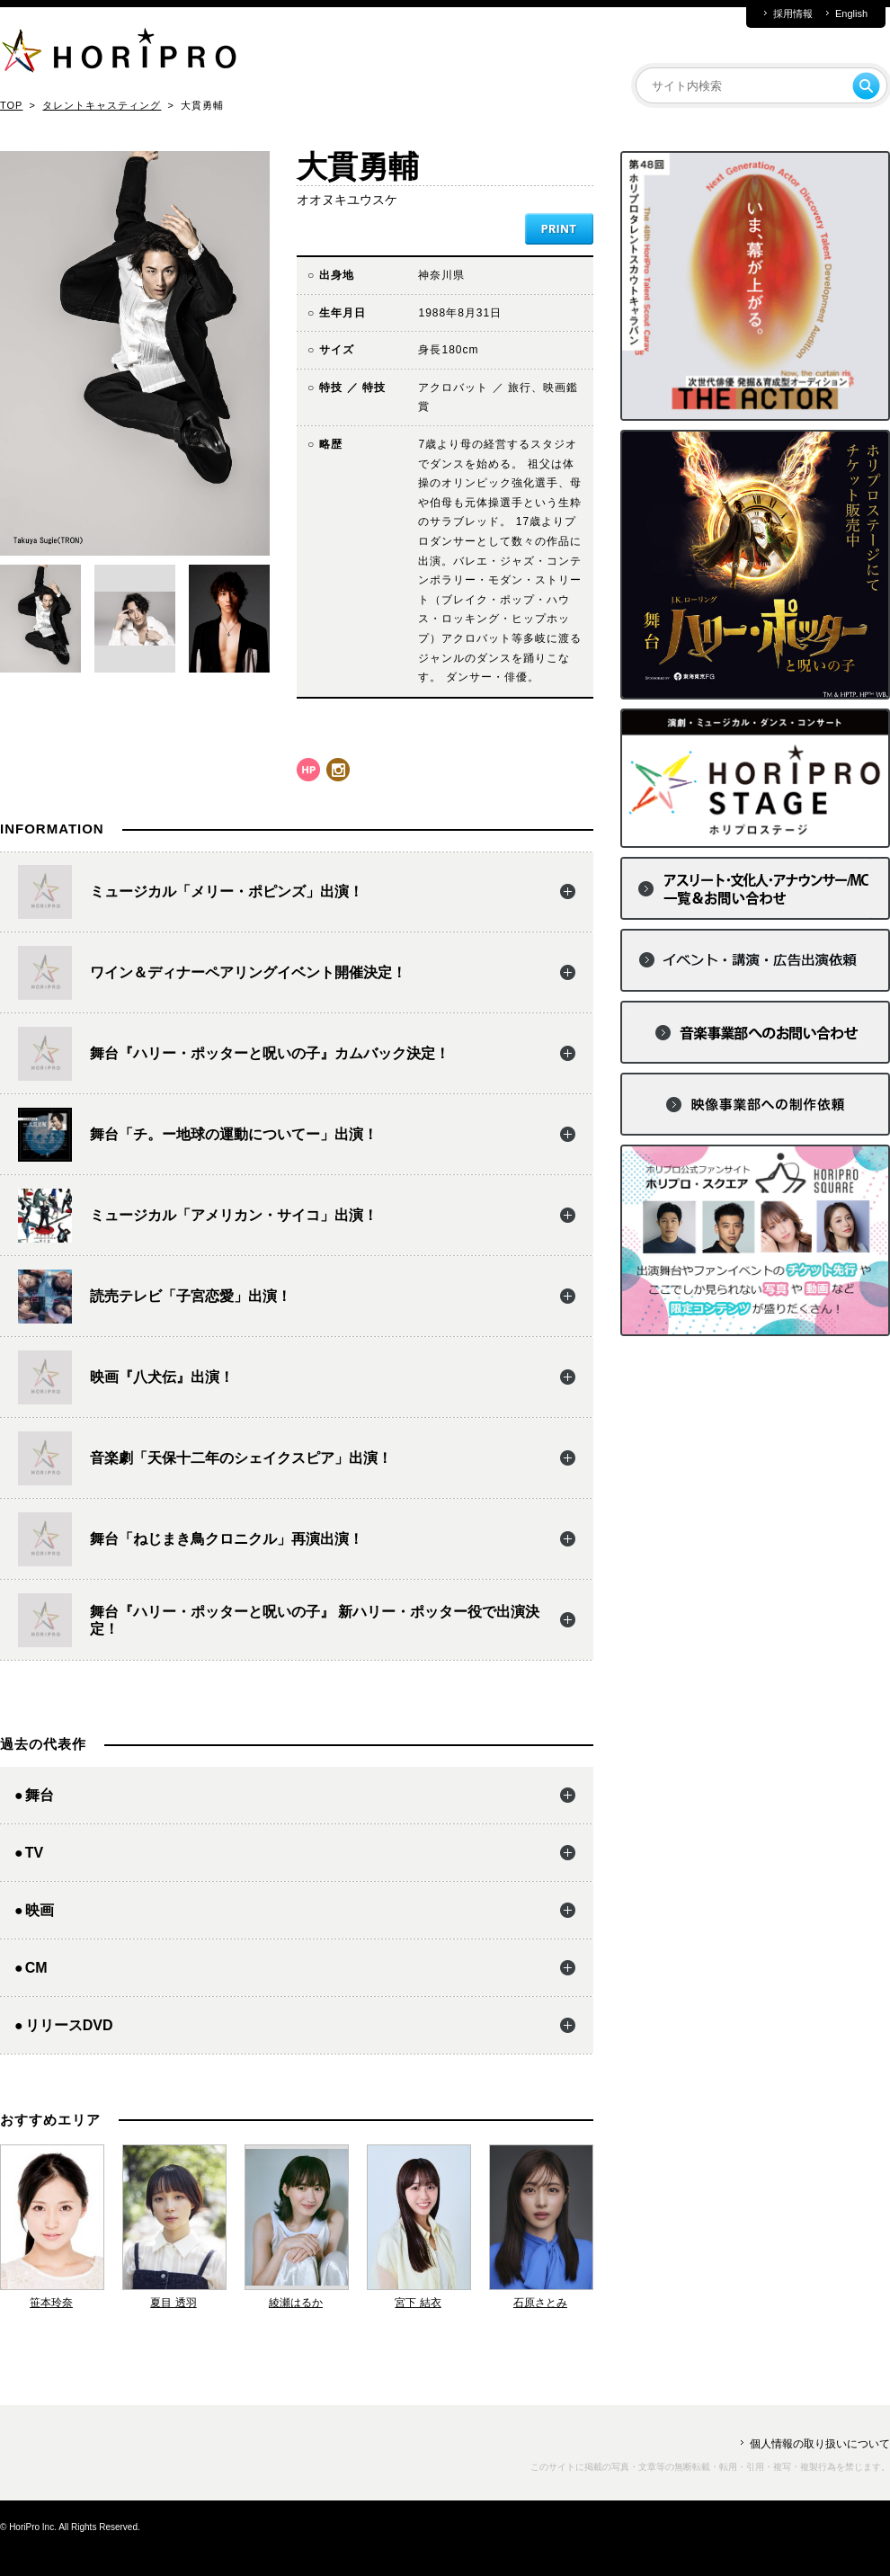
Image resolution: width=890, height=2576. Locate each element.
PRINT (559, 229)
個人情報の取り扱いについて (820, 2444)
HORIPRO (118, 54)
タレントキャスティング (101, 105)
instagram (338, 769)
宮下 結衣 (418, 2302)
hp (308, 769)
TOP (11, 105)
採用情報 (793, 14)
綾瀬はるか (296, 2302)
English (851, 14)
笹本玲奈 (51, 2302)
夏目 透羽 (173, 2302)
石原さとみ (540, 2302)
